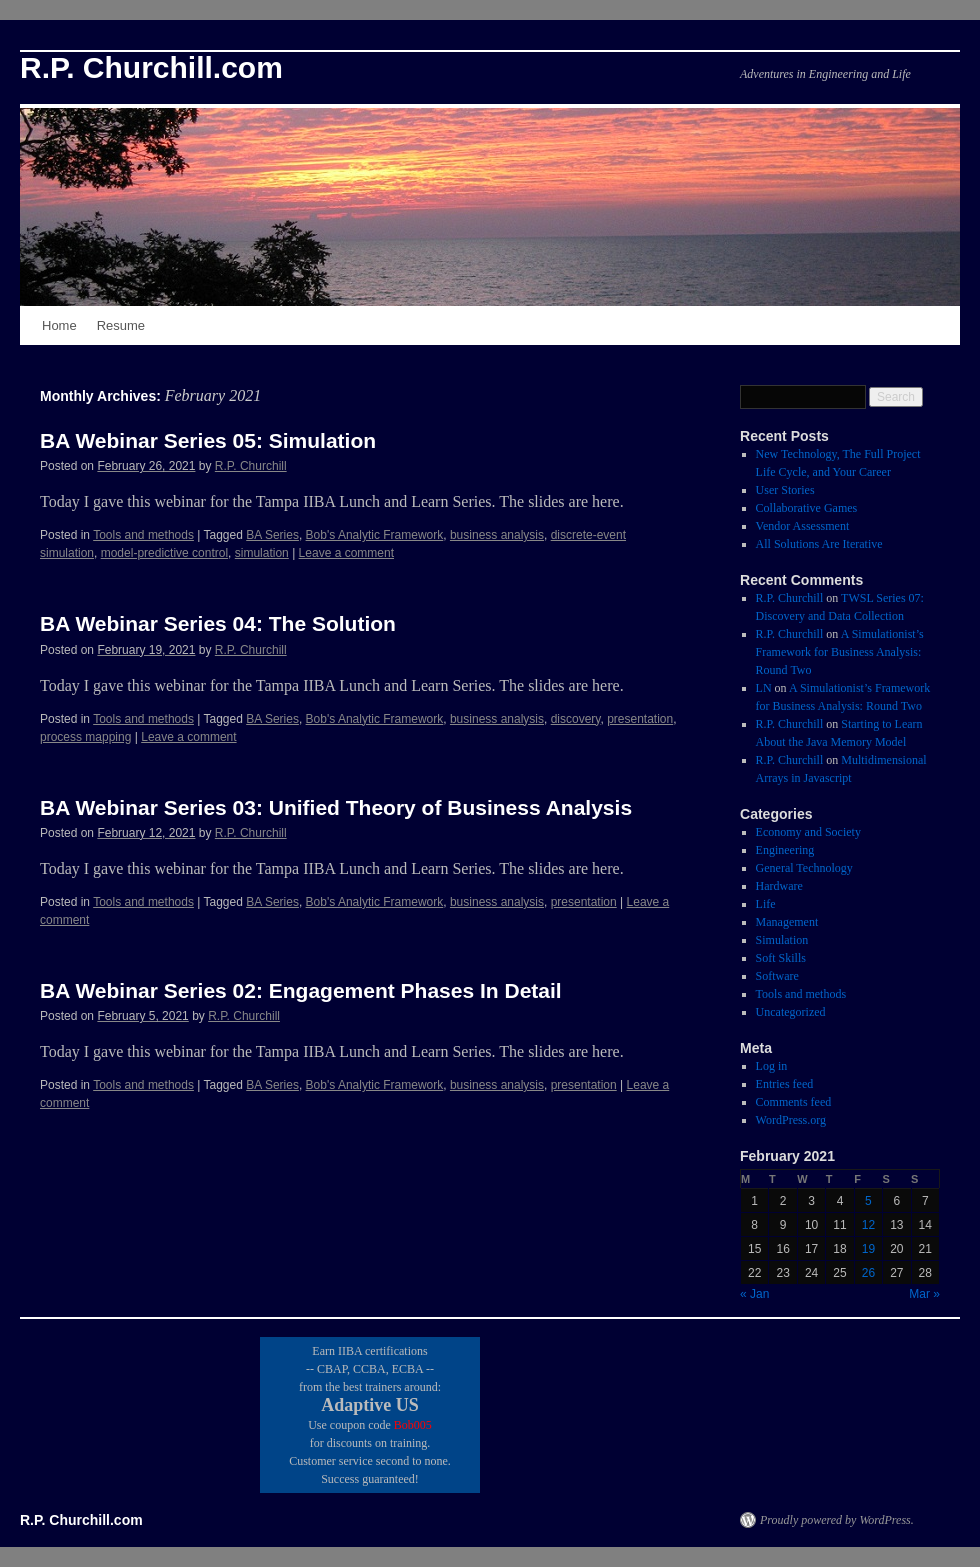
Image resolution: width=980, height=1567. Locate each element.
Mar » (924, 1294)
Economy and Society (808, 832)
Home (59, 325)
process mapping (85, 737)
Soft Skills (781, 958)
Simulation (782, 940)
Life (766, 904)
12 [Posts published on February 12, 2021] (868, 1225)
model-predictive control (164, 553)
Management (787, 922)
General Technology (804, 868)
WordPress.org (791, 1120)
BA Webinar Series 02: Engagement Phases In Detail (301, 990)
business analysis (497, 535)
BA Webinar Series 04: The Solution (218, 623)
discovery (576, 719)
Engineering (785, 850)
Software (777, 976)
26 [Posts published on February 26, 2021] (868, 1273)
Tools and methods (143, 535)
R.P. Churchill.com (151, 67)
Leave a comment (346, 553)
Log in (772, 1066)
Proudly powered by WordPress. (837, 1520)
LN (764, 688)
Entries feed (785, 1084)
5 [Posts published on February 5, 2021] (868, 1201)
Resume (121, 325)
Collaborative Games (807, 508)
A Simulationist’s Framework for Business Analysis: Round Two (840, 652)
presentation (640, 719)
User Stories (785, 490)
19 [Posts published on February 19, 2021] (868, 1249)
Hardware (779, 886)
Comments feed (794, 1102)
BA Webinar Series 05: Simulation (208, 440)
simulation (262, 553)
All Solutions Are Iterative (819, 544)
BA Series (272, 535)
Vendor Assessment (803, 526)
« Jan (754, 1294)
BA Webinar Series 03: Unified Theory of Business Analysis (336, 807)
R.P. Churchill (251, 466)
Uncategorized (791, 1012)
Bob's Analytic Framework (375, 535)
